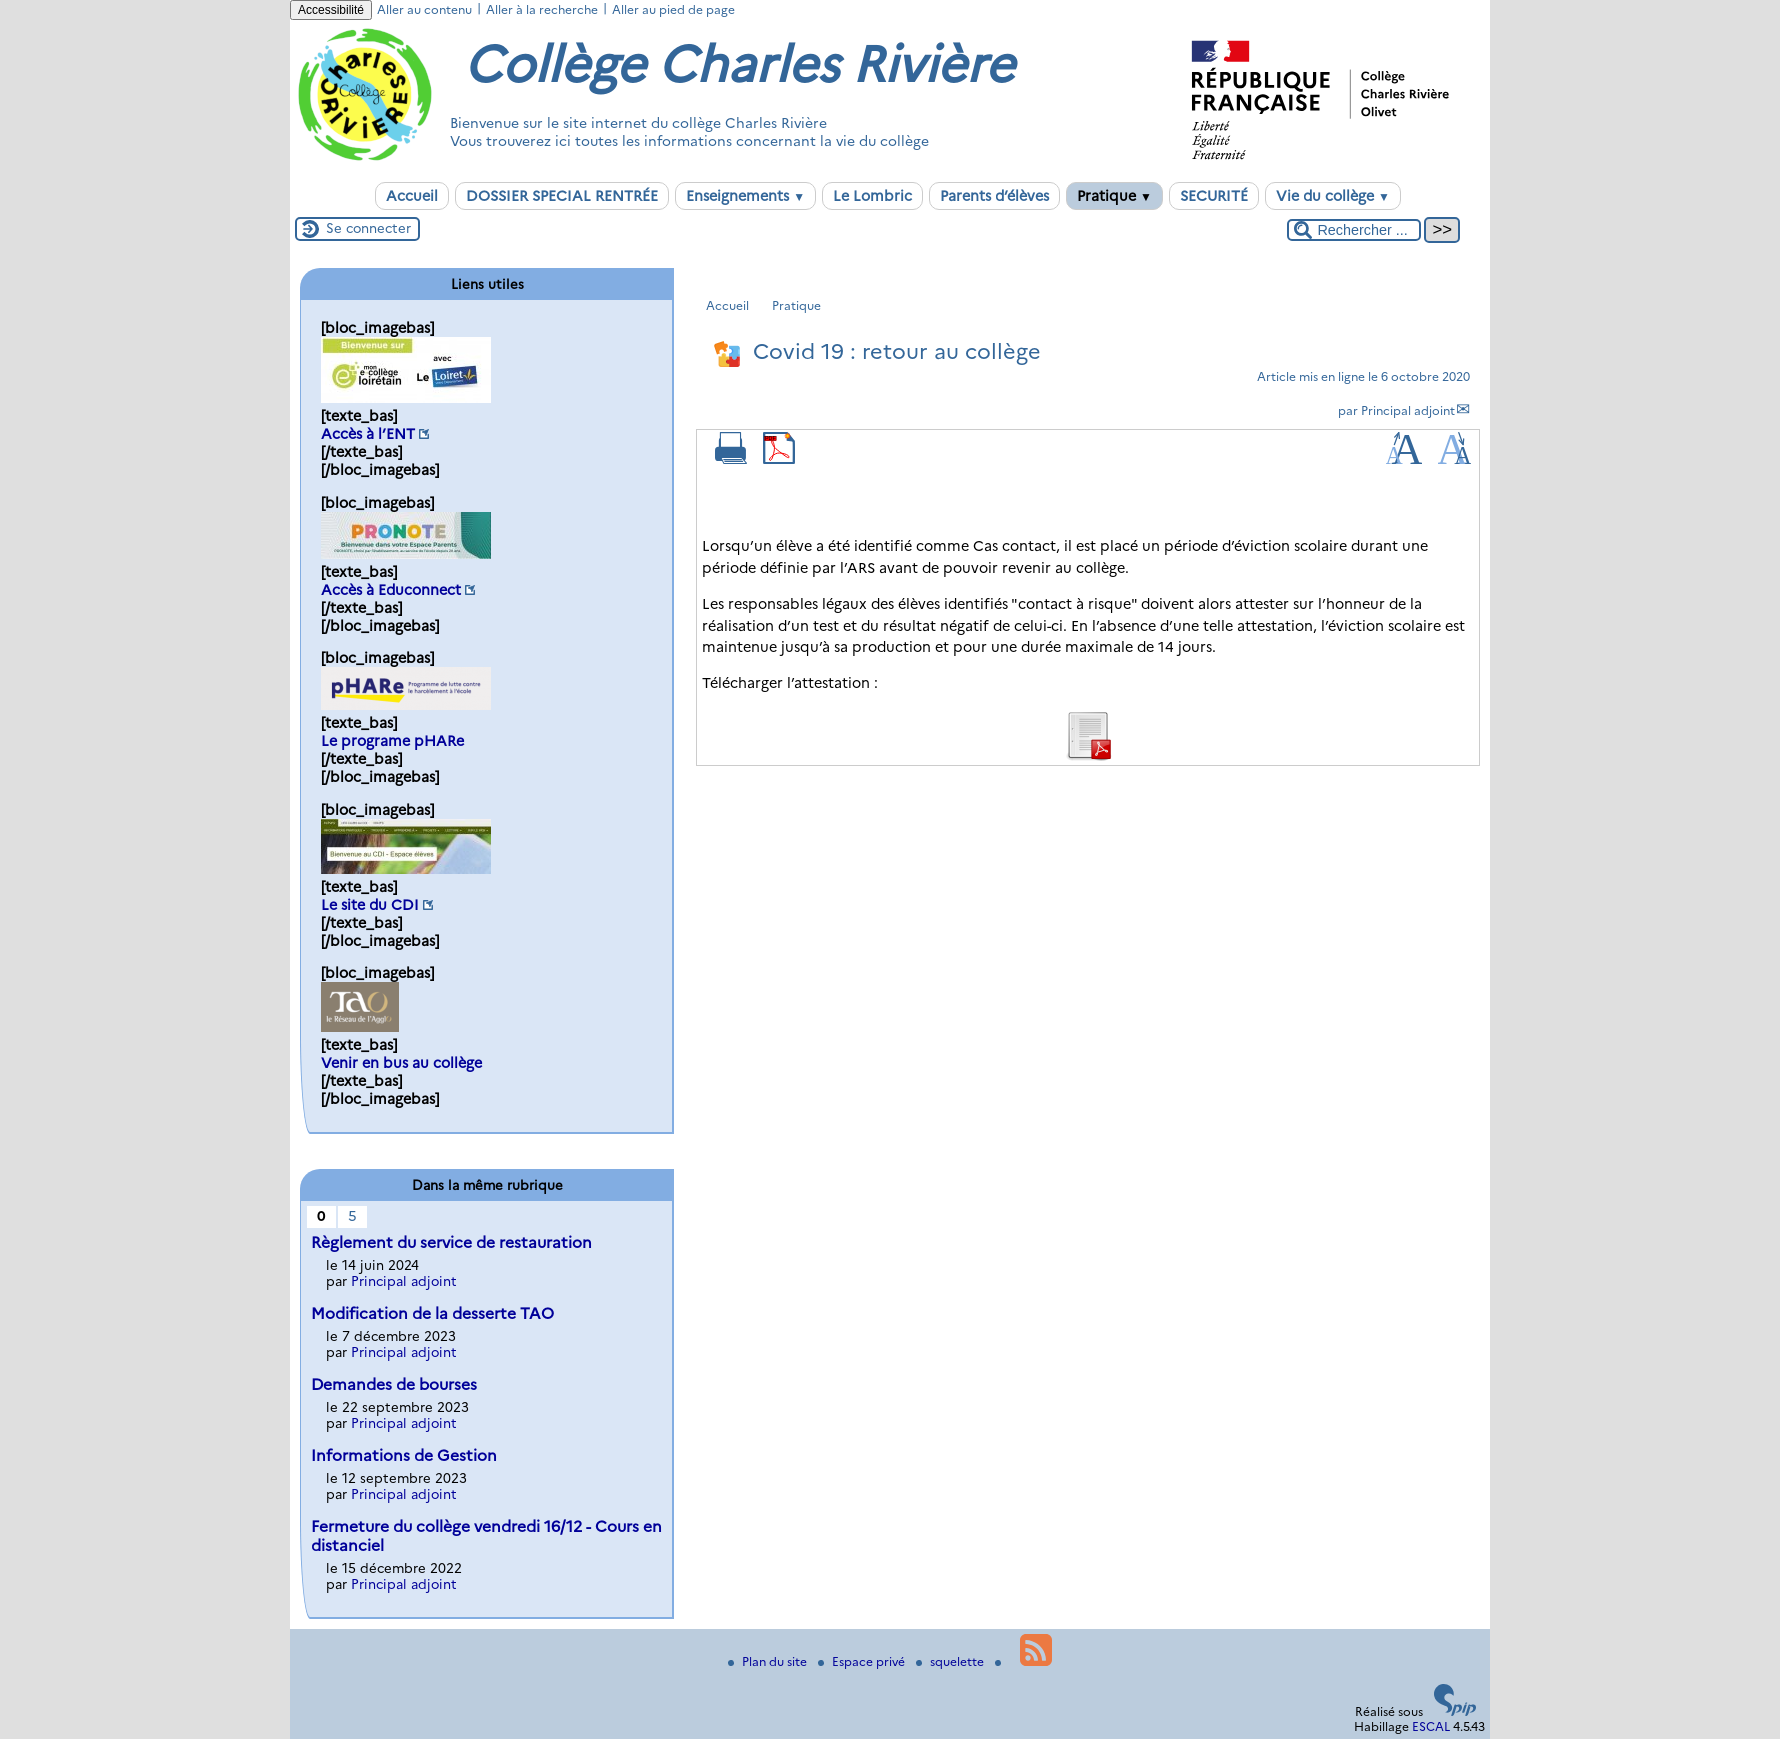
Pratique (1114, 196)
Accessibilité (331, 10)
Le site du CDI (370, 905)
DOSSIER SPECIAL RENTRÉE (562, 196)
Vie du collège (1333, 196)
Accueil (412, 196)
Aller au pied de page (673, 9)
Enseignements (745, 196)
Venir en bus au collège (401, 1063)
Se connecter (368, 228)
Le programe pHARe (392, 741)
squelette (951, 1661)
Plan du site (769, 1661)
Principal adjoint (1408, 410)
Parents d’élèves (994, 196)
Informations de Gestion (404, 1455)
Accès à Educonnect (391, 590)
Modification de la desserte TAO (432, 1313)
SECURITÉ (1214, 196)
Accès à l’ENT (368, 434)
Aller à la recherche (542, 9)
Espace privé (863, 1661)
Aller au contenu (424, 9)
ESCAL (1431, 1726)
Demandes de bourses (394, 1384)
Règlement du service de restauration (451, 1242)
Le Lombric (872, 196)
